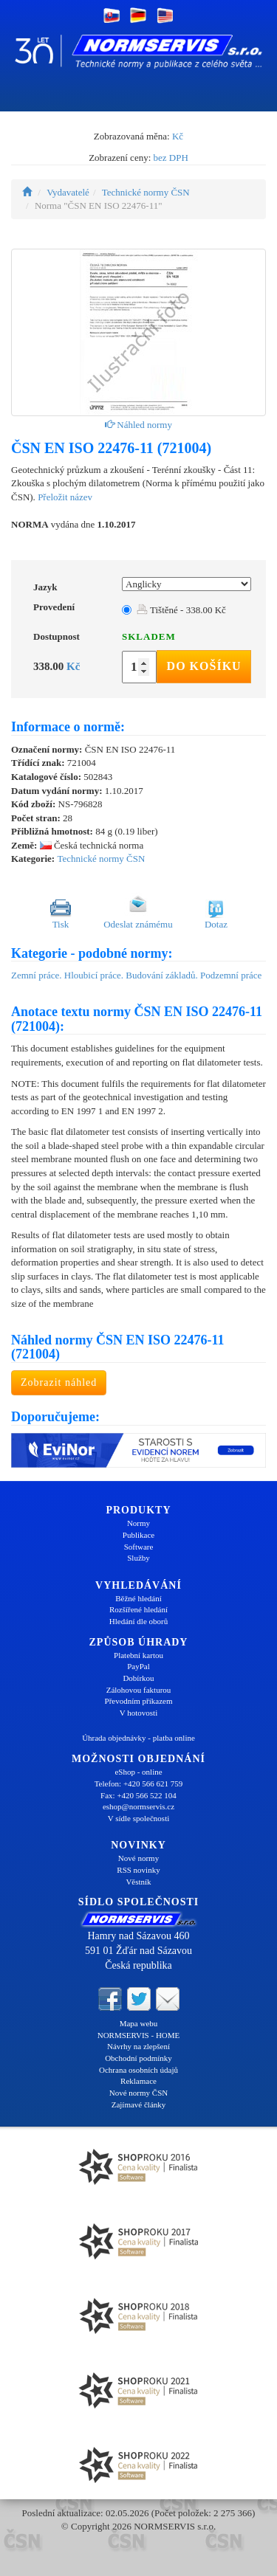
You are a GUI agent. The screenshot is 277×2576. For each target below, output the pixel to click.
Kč (177, 136)
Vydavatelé (68, 192)
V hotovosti (138, 1712)
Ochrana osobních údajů (138, 2069)
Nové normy (138, 1858)
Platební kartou (138, 1655)
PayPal (138, 1666)
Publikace (138, 1534)
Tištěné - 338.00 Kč (181, 609)
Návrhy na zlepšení (138, 2046)
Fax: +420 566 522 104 (138, 1795)
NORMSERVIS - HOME (139, 2035)
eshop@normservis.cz (138, 1806)
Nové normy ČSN (138, 2092)
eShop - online (138, 1771)
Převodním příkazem (139, 1700)
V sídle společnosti (139, 1818)
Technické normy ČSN (146, 192)
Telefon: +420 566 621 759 (139, 1783)
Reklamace (138, 2080)
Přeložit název (65, 497)
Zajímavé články (139, 2104)
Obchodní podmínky (138, 2058)
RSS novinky (138, 1869)
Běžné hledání (138, 1598)
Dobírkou (138, 1678)
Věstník (138, 1881)
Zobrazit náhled (59, 1382)
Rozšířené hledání (138, 1609)
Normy (138, 1523)
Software (139, 1546)
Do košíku (204, 666)
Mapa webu (139, 2023)
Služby (138, 1557)
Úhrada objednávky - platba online (138, 1737)
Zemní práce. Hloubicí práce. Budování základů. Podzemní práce (136, 975)
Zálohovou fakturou (138, 1689)
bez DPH (171, 157)
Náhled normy (138, 424)
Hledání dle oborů (138, 1621)
